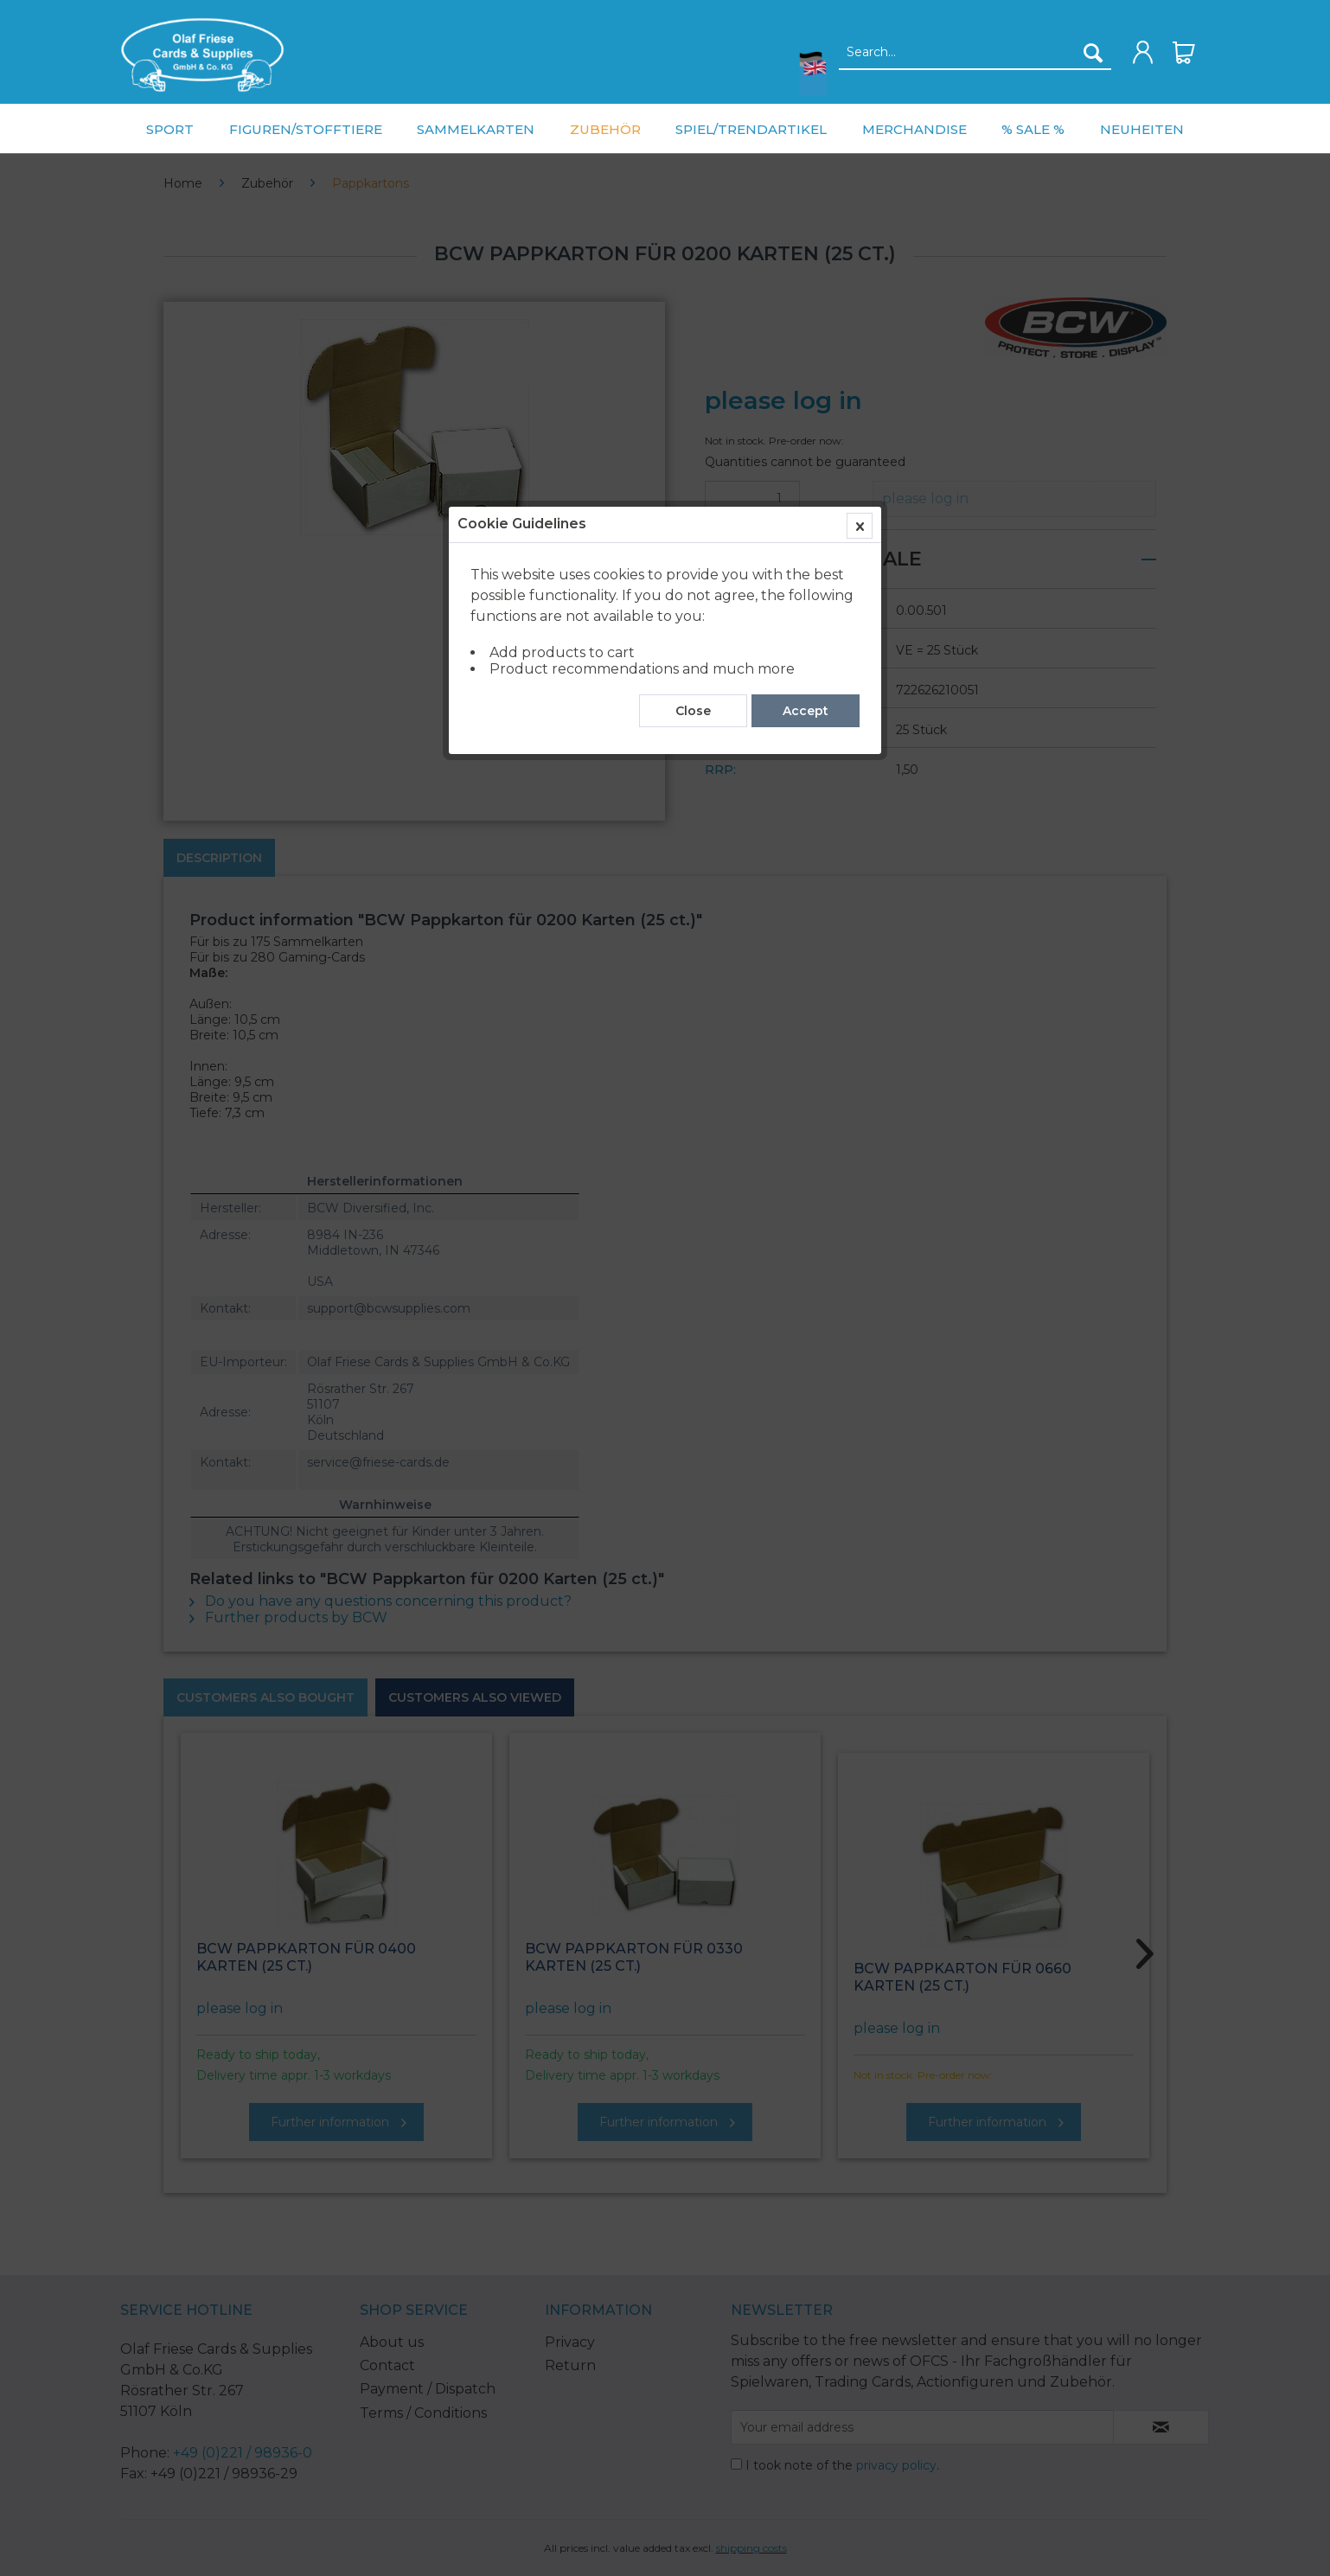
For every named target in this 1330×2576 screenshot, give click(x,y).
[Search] (1093, 52)
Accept (805, 392)
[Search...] (975, 52)
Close (693, 392)
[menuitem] (202, 55)
